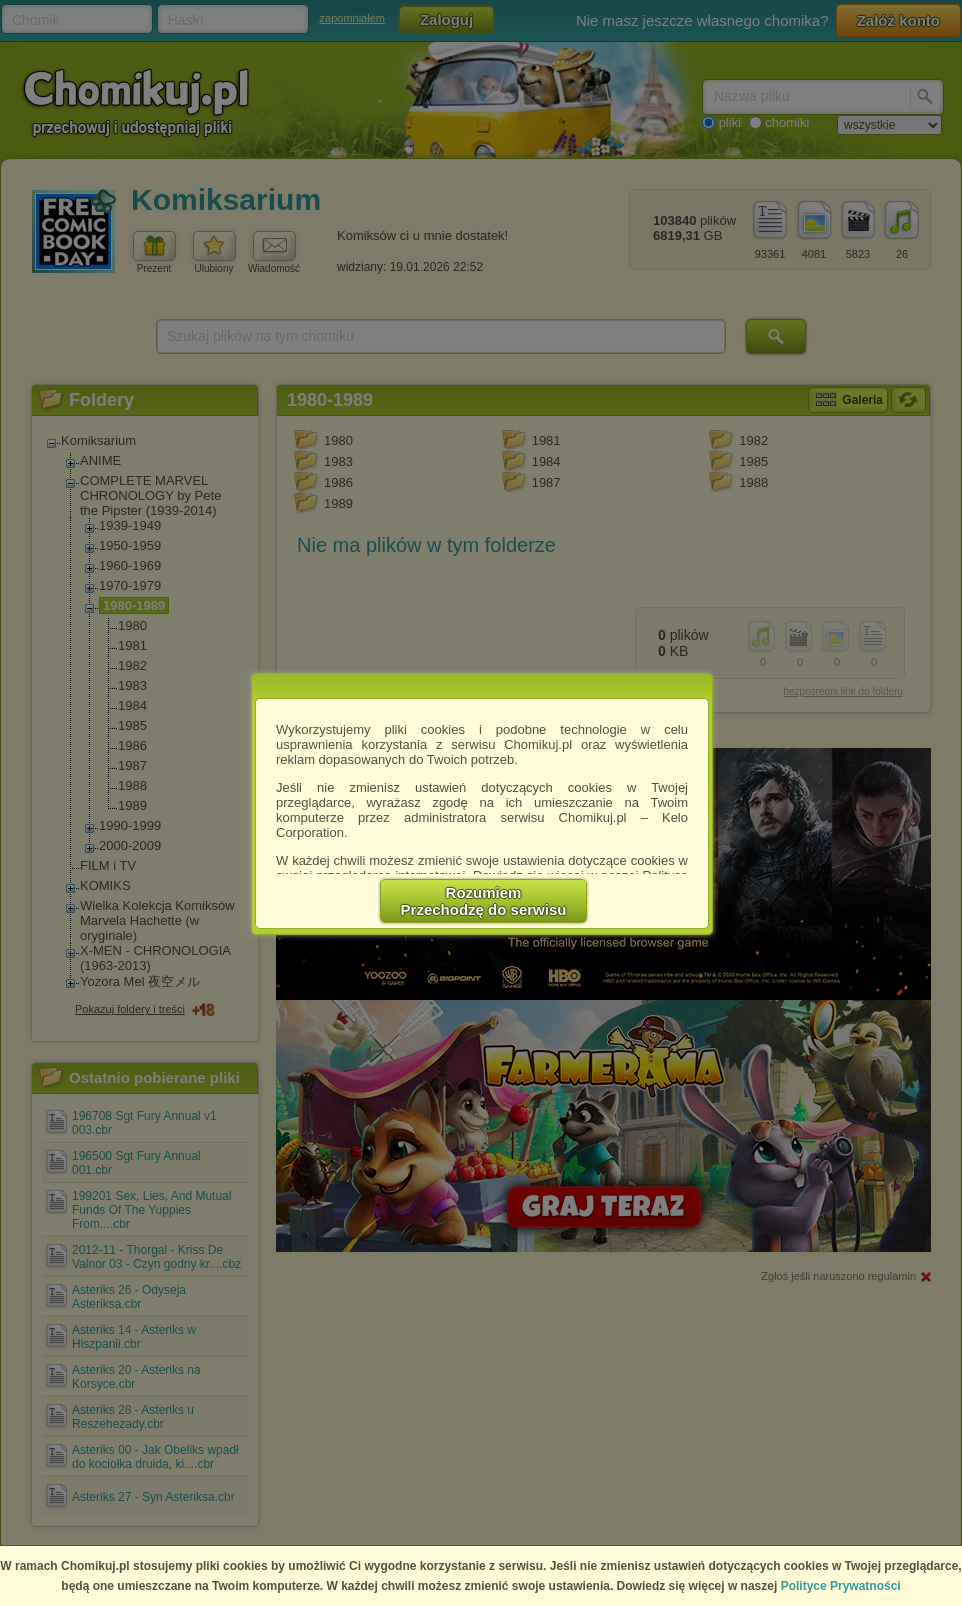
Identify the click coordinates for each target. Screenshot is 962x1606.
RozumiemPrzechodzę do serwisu (484, 901)
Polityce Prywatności (841, 1586)
